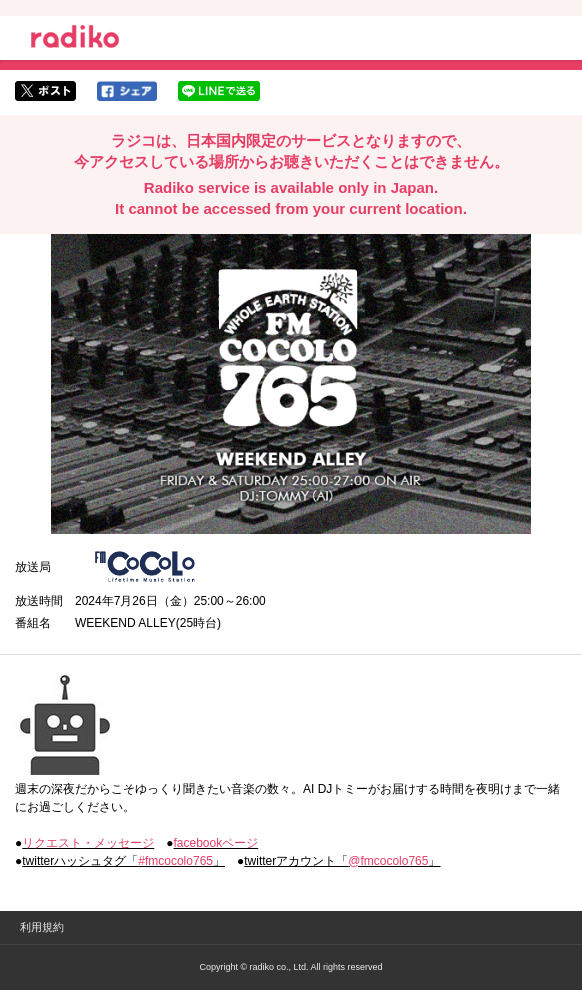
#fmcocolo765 (175, 861)
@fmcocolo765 (388, 861)
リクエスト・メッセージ (88, 843)
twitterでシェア (45, 91)
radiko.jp (75, 40)
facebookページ (216, 843)
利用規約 (42, 927)
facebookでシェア (127, 91)
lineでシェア (219, 91)
